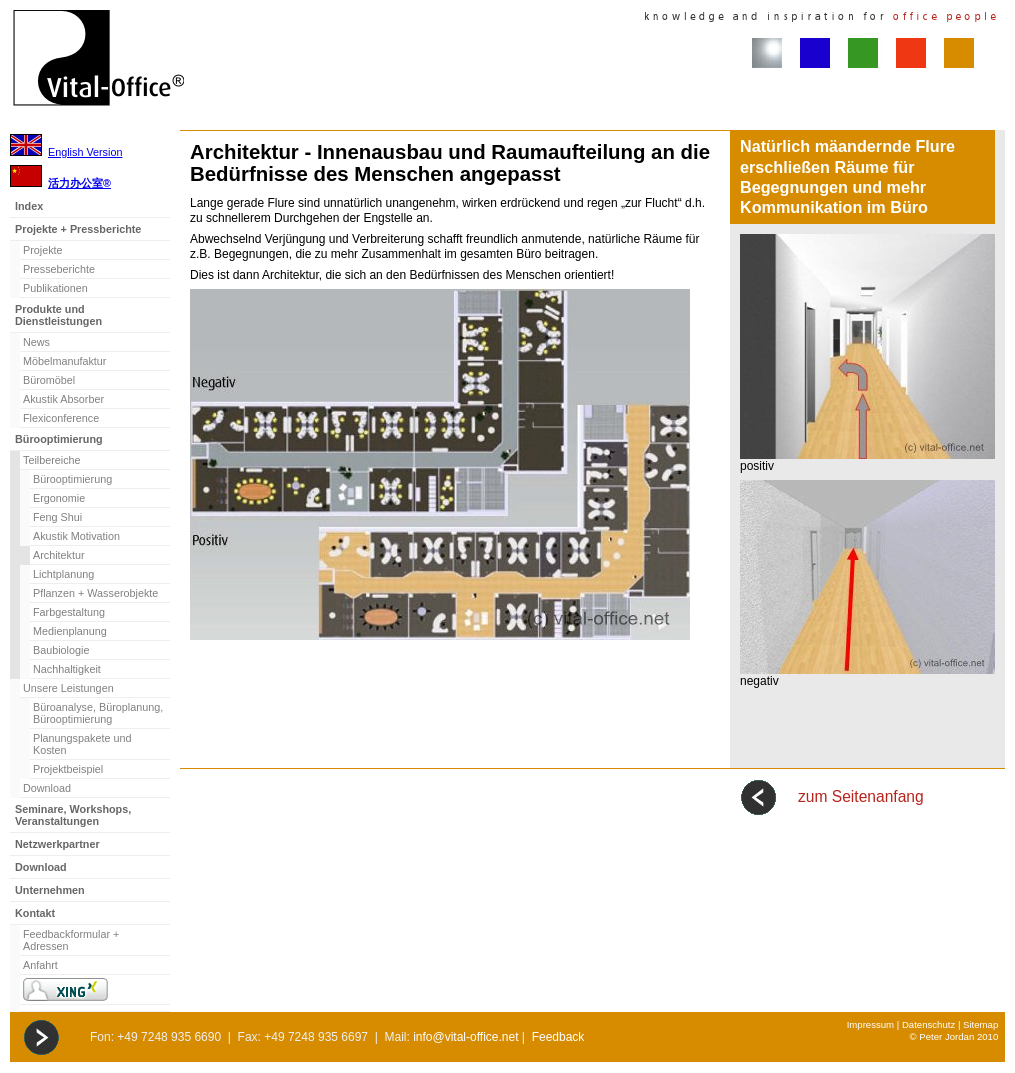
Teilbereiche (52, 460)
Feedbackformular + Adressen (71, 940)
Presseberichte (59, 269)
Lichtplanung (63, 574)
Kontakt (35, 913)
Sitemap (980, 1024)
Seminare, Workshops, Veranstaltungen (73, 815)
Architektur (59, 555)
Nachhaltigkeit (67, 669)
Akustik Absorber (63, 399)
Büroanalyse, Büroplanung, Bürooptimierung (98, 713)
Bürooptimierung (59, 439)
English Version (85, 152)
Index (29, 206)
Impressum (870, 1024)
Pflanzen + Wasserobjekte (95, 593)
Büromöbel (49, 380)
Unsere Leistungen (68, 688)
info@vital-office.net (465, 1037)
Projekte (43, 250)
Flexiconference (61, 418)
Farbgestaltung (69, 612)
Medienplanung (70, 631)
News (36, 342)
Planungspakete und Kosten (82, 744)
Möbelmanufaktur (64, 361)
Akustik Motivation (76, 536)
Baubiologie (61, 650)
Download (47, 788)
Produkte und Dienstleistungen (58, 315)
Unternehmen (50, 890)
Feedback (558, 1037)
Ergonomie (59, 498)
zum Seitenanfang (861, 796)
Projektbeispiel (68, 769)
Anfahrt (40, 965)
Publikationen (55, 288)
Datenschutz (928, 1024)
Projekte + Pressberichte (78, 229)
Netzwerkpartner (57, 844)
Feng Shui (57, 517)
